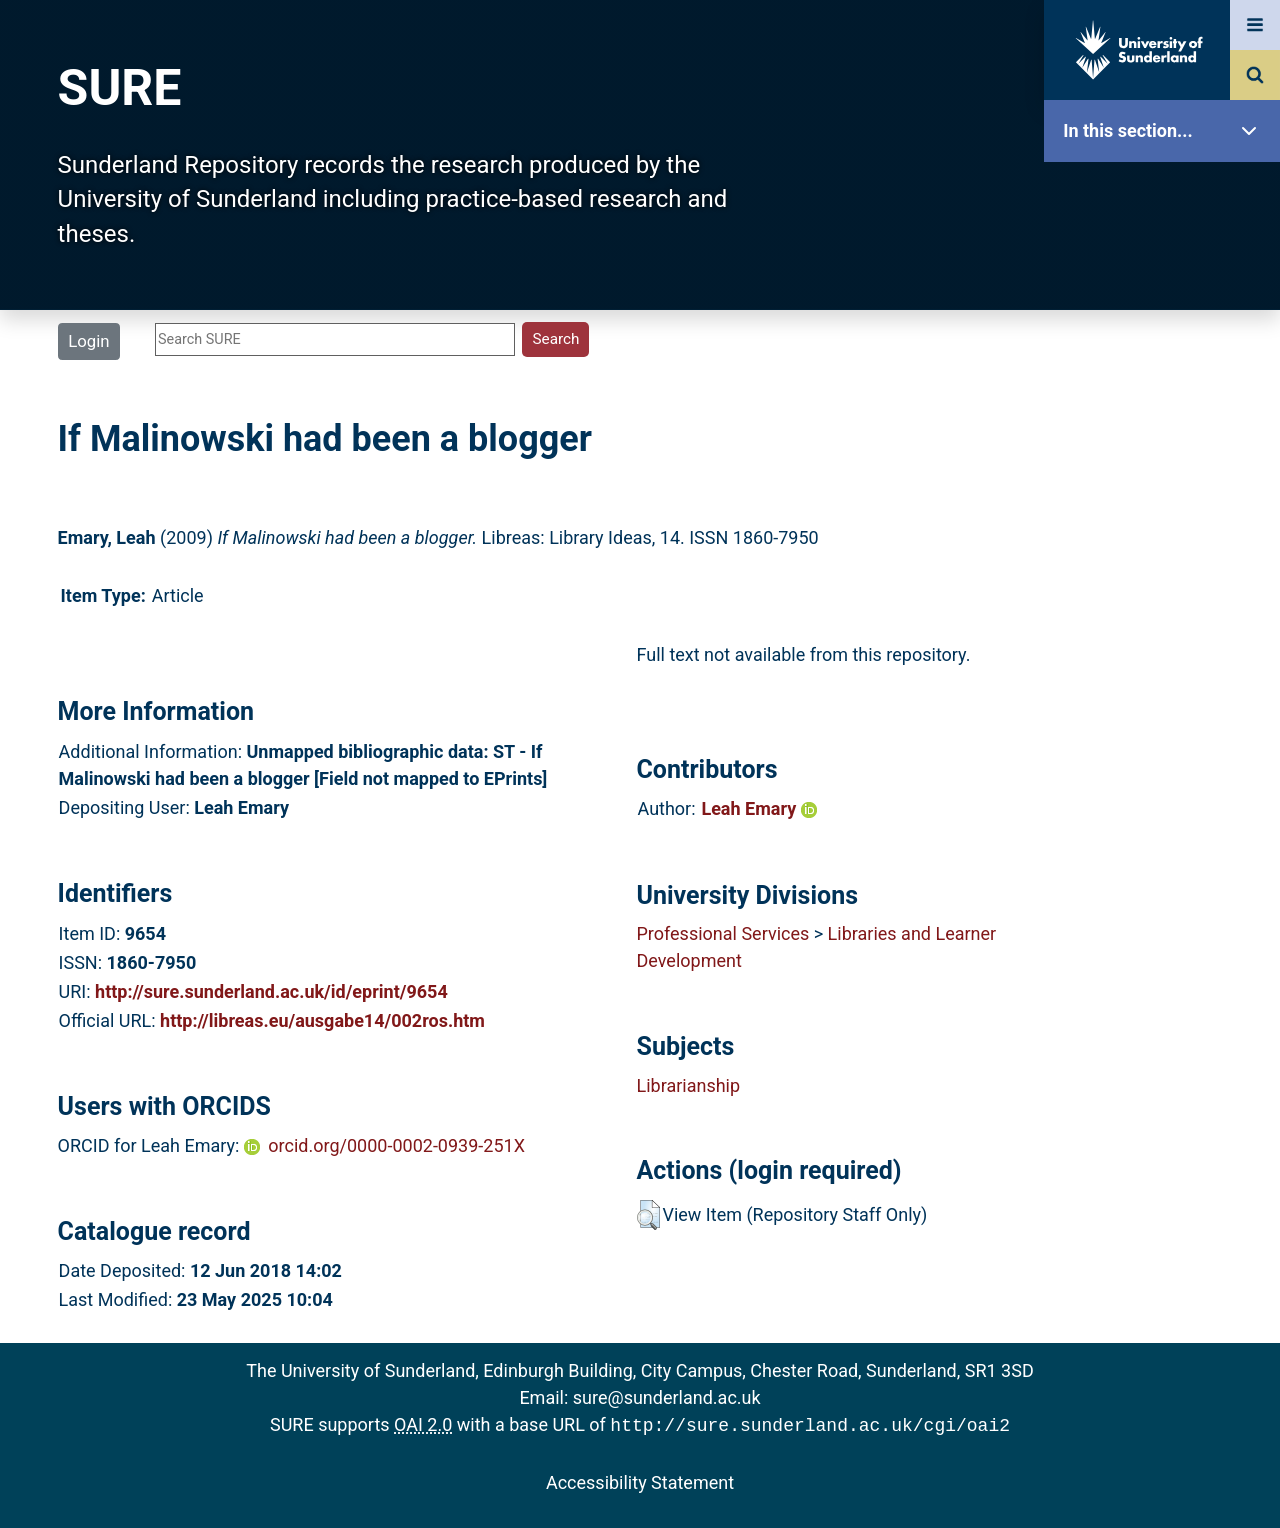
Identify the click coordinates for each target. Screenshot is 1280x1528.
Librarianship (688, 1085)
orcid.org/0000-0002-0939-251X (396, 1145)
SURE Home (1167, 194)
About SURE (1167, 320)
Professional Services (722, 933)
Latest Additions (1167, 510)
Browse (1167, 384)
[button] (648, 1215)
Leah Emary (758, 808)
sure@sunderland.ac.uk (667, 1397)
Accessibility (1167, 764)
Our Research (1167, 257)
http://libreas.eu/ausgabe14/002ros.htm (322, 1020)
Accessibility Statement (640, 1480)
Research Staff (1167, 637)
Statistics (1167, 574)
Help (1167, 701)
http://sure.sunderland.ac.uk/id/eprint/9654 (271, 991)
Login (88, 341)
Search (1167, 447)
